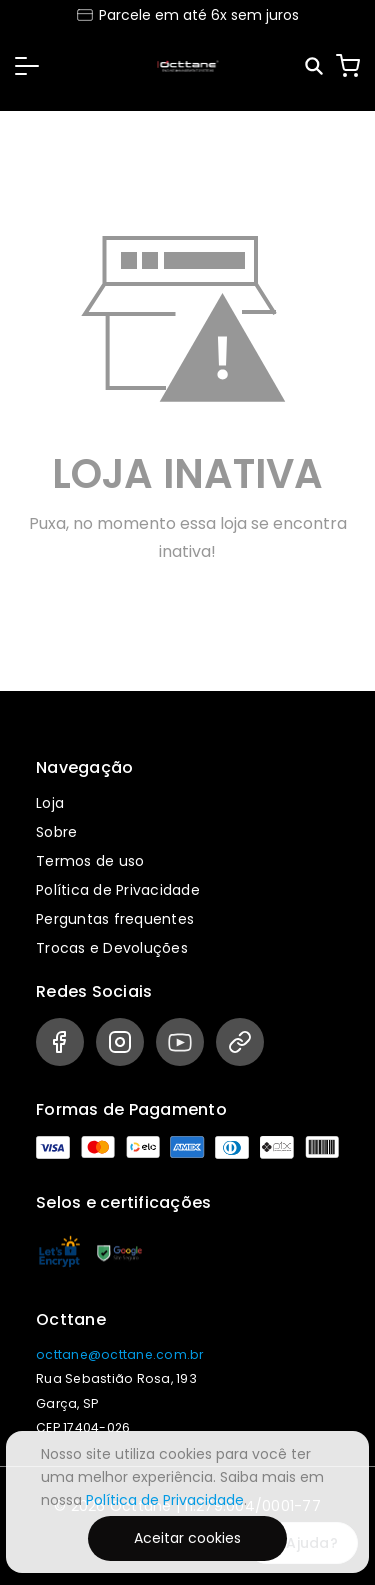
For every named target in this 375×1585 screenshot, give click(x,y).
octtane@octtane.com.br (120, 1354)
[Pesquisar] (315, 66)
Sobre (56, 832)
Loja (50, 803)
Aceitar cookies (187, 1538)
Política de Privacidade (118, 890)
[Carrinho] (348, 66)
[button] (27, 66)
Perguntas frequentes (115, 919)
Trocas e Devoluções (112, 948)
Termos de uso (90, 861)
